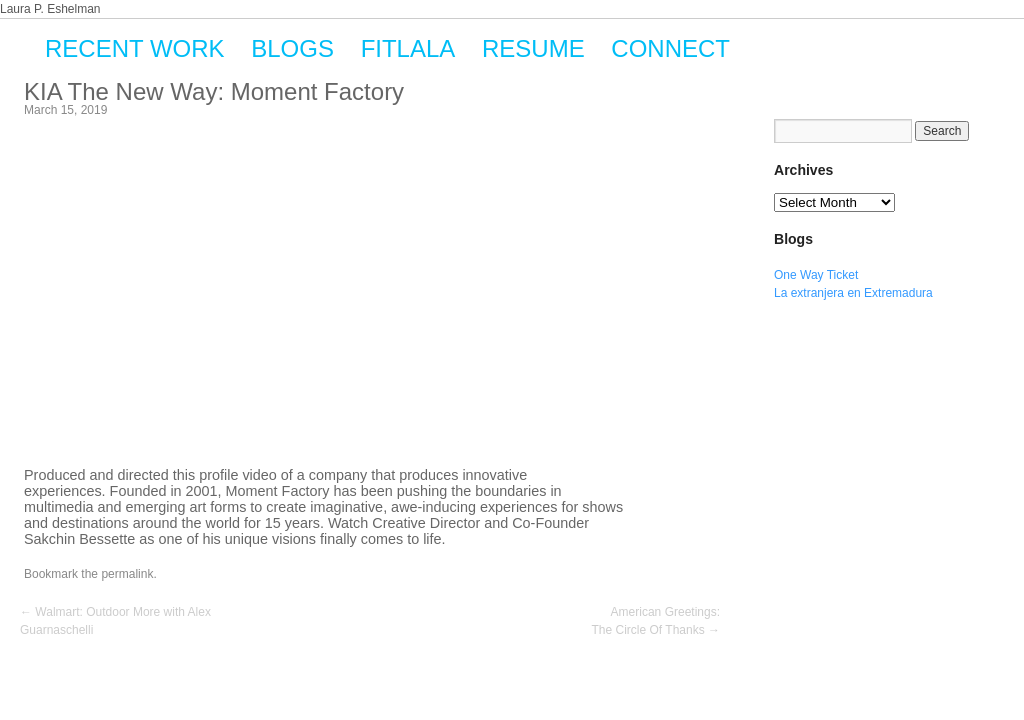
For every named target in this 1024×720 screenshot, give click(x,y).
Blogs (292, 48)
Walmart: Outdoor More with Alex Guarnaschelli (115, 621)
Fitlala (408, 48)
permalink (127, 574)
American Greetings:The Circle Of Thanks (656, 621)
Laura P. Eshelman (50, 9)
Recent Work (135, 48)
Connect (670, 48)
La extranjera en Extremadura (853, 293)
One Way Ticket (816, 275)
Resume (533, 48)
